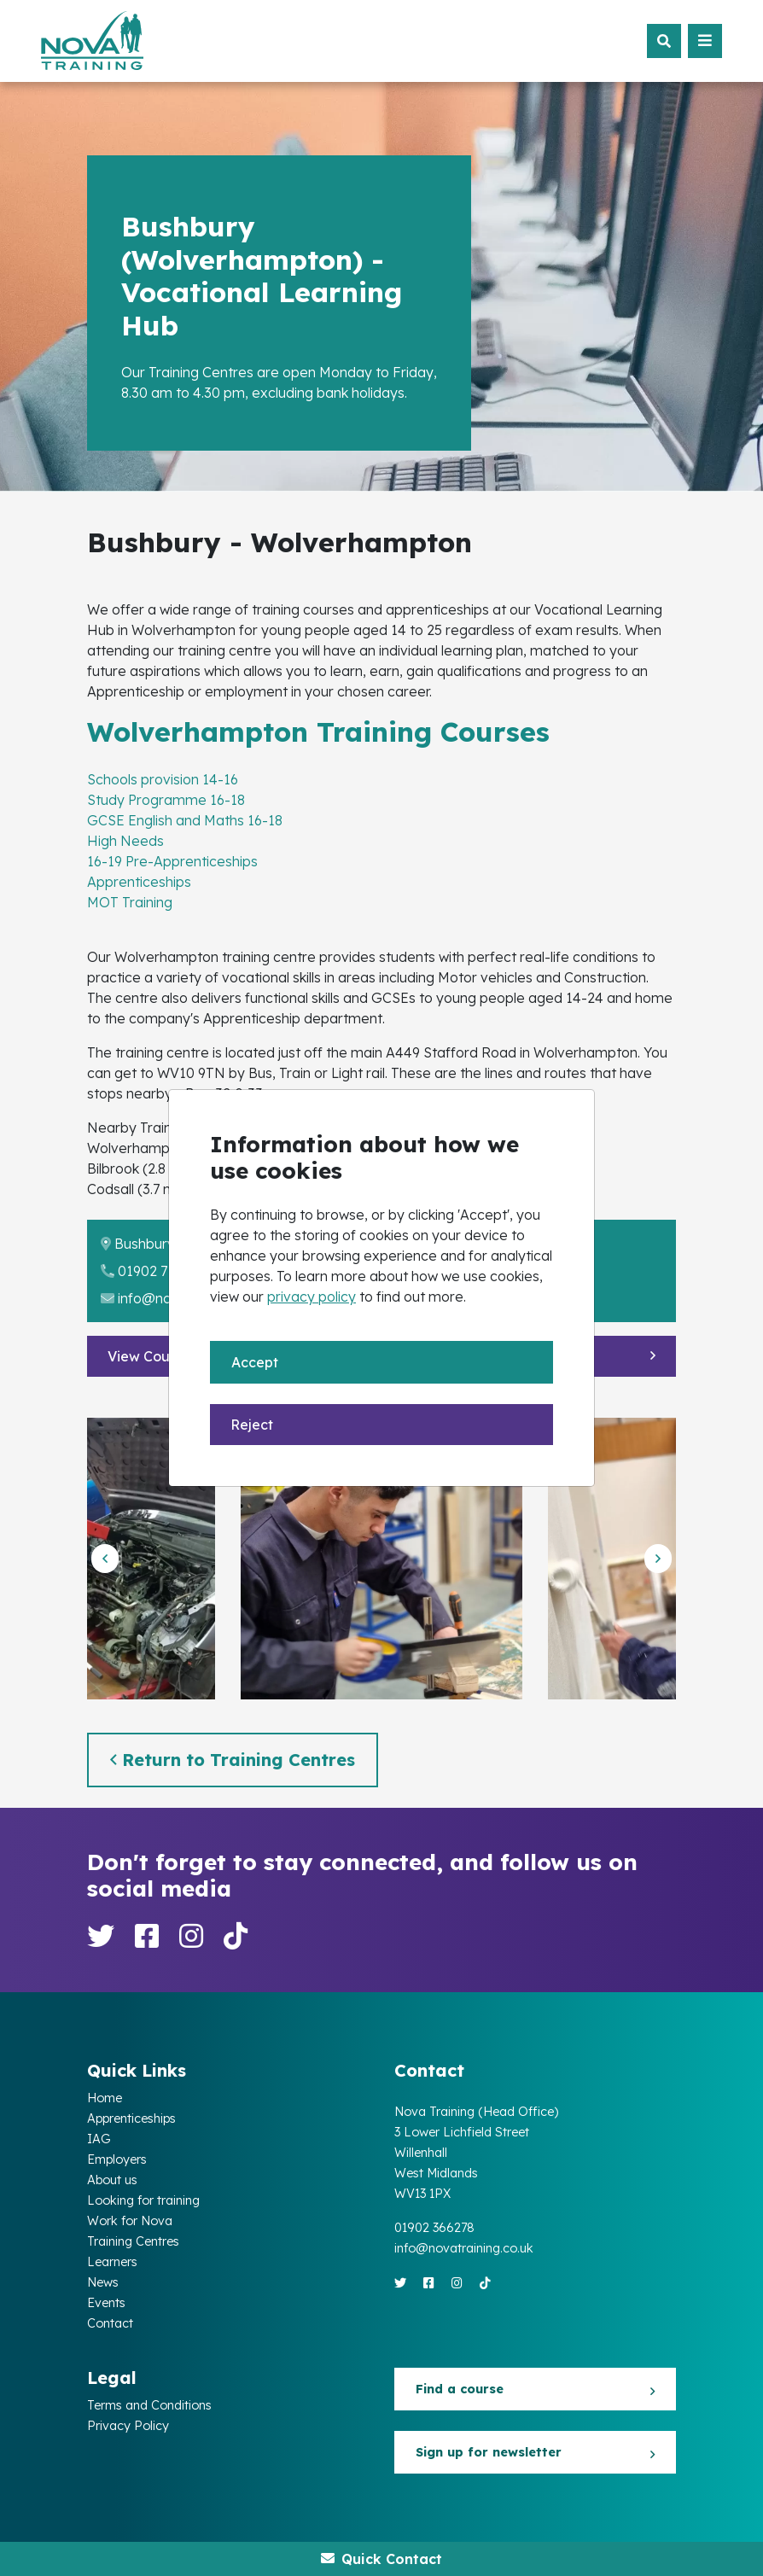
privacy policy (311, 1296)
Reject (251, 1424)
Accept (254, 1362)
